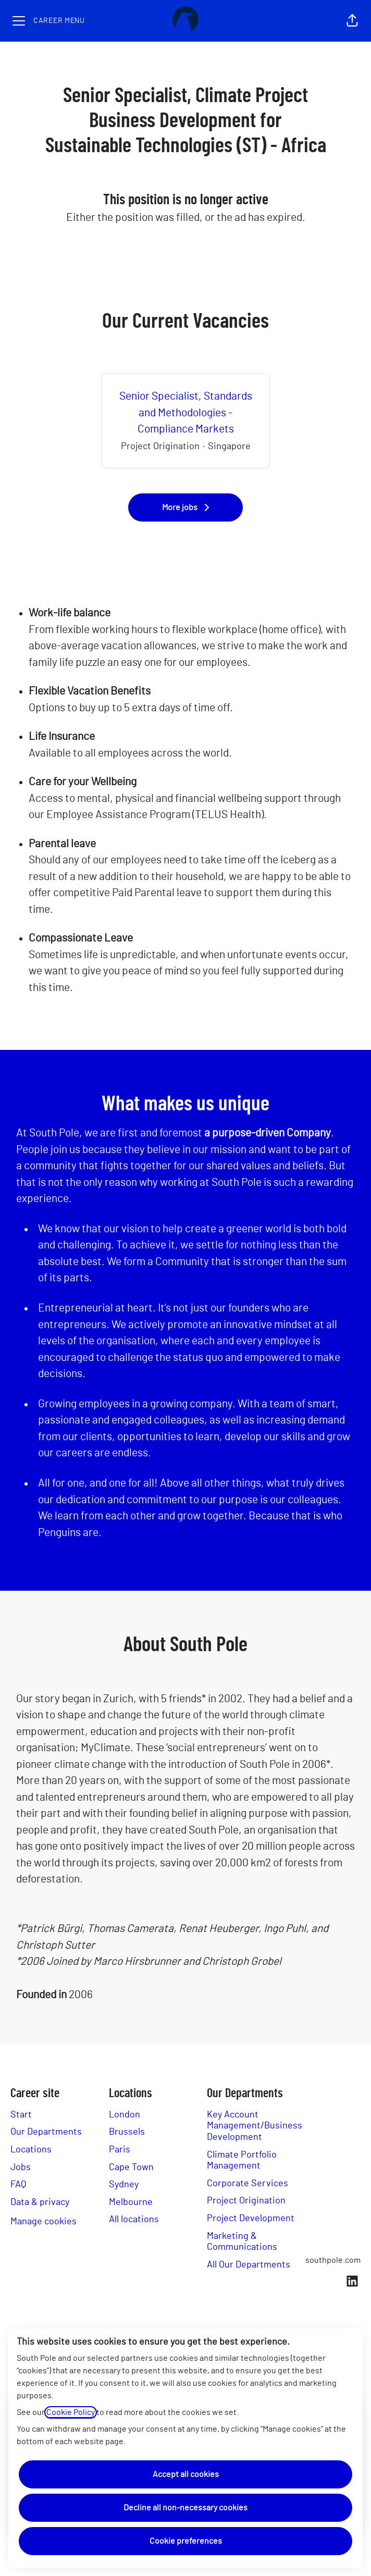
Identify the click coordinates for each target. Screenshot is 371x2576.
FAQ (18, 2184)
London (124, 2115)
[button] (352, 20)
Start (21, 2115)
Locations (31, 2149)
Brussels (127, 2132)
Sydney (124, 2184)
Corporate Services (247, 2183)
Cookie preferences (186, 2541)
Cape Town (131, 2167)
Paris (119, 2149)
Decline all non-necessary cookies (185, 2508)
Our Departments (46, 2132)
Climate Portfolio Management (242, 2160)
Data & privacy (39, 2202)
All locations (134, 2219)
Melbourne (131, 2202)
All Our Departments (248, 2265)
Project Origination (246, 2201)
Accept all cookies (186, 2474)
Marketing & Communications (242, 2242)
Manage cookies (43, 2221)
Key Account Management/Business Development (254, 2126)
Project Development (250, 2218)
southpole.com (333, 2260)
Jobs (20, 2167)
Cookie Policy (70, 2412)
